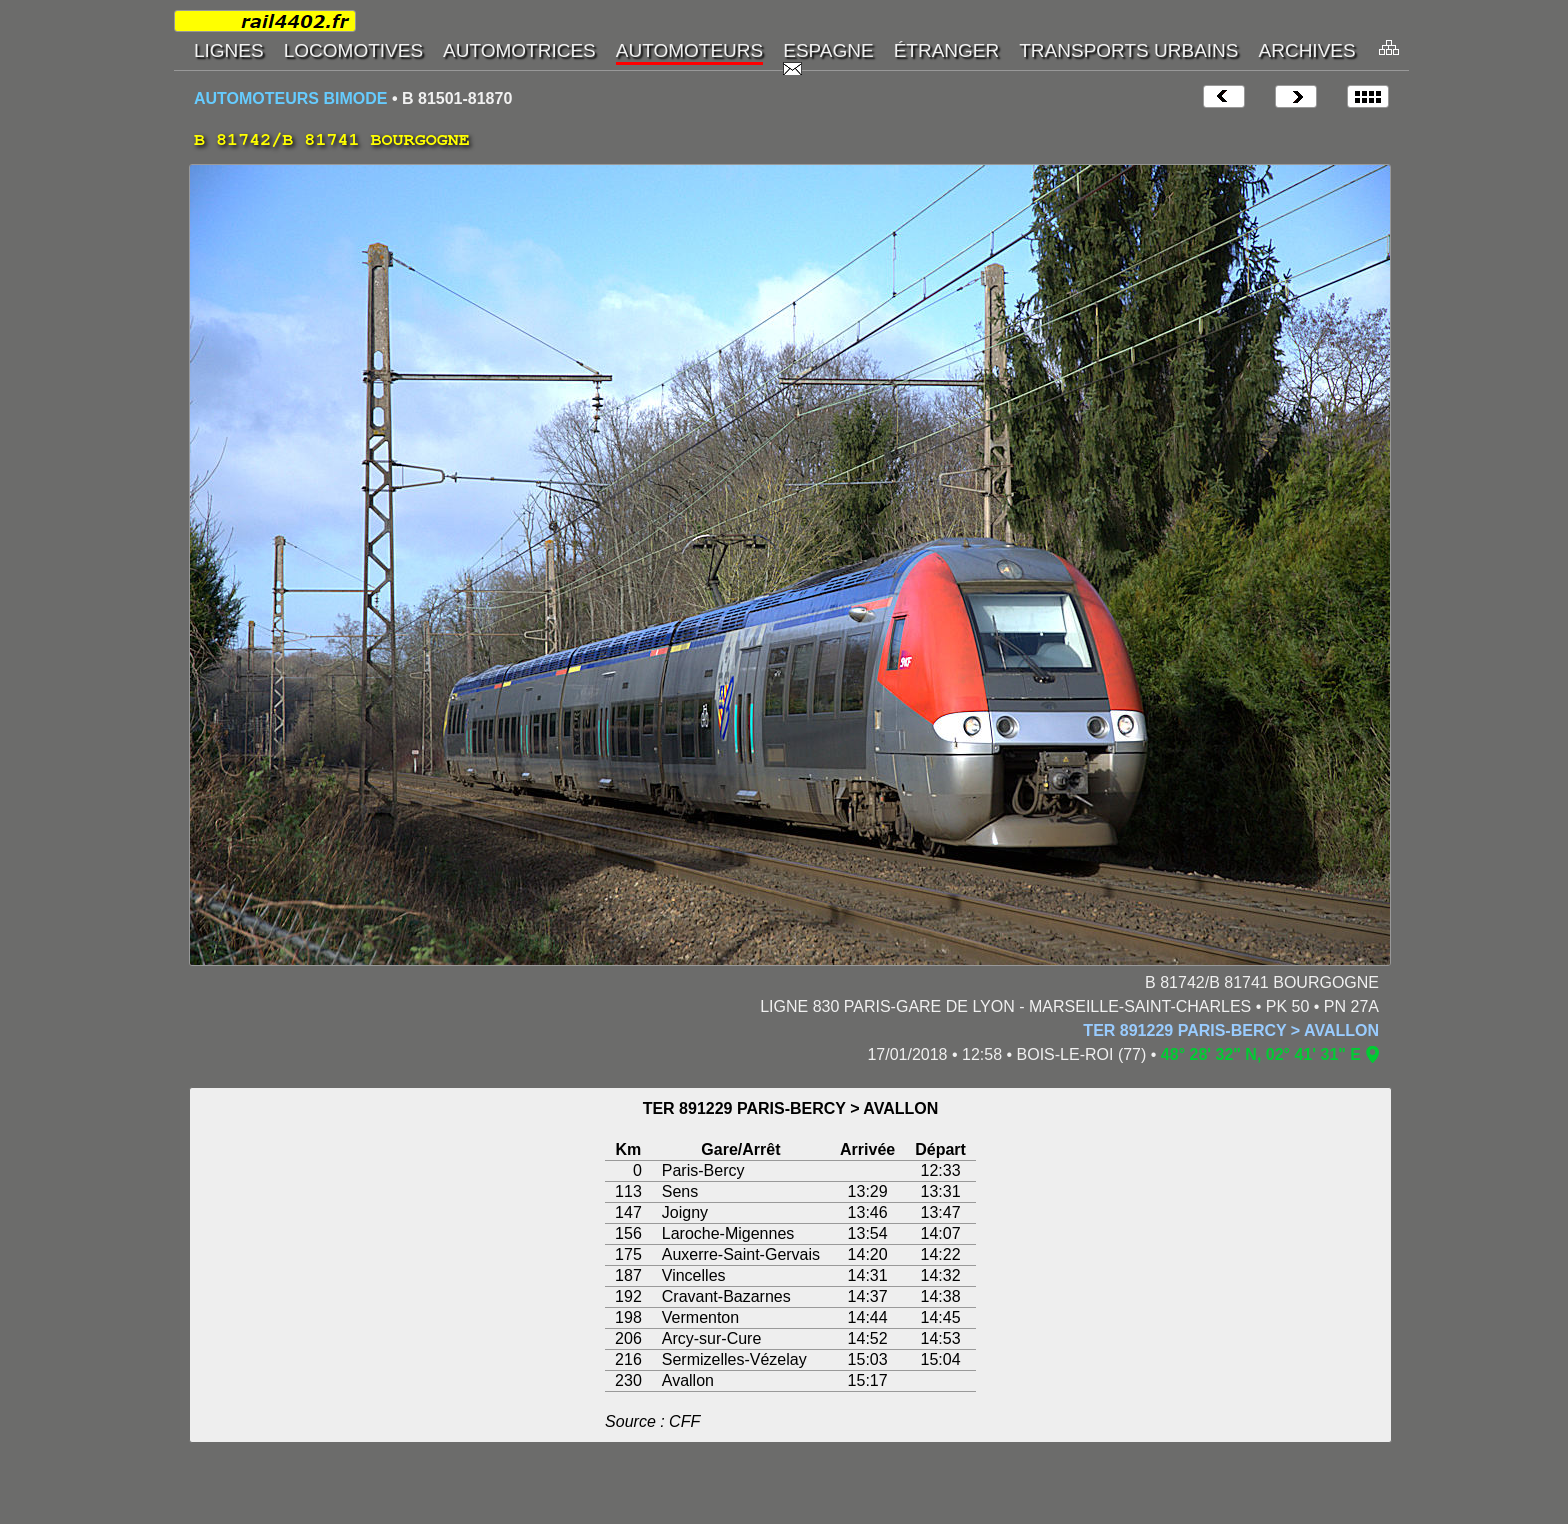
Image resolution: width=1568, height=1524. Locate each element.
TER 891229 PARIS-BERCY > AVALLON (1231, 1030)
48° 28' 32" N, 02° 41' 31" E (1261, 1054)
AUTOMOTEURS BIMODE (290, 98)
